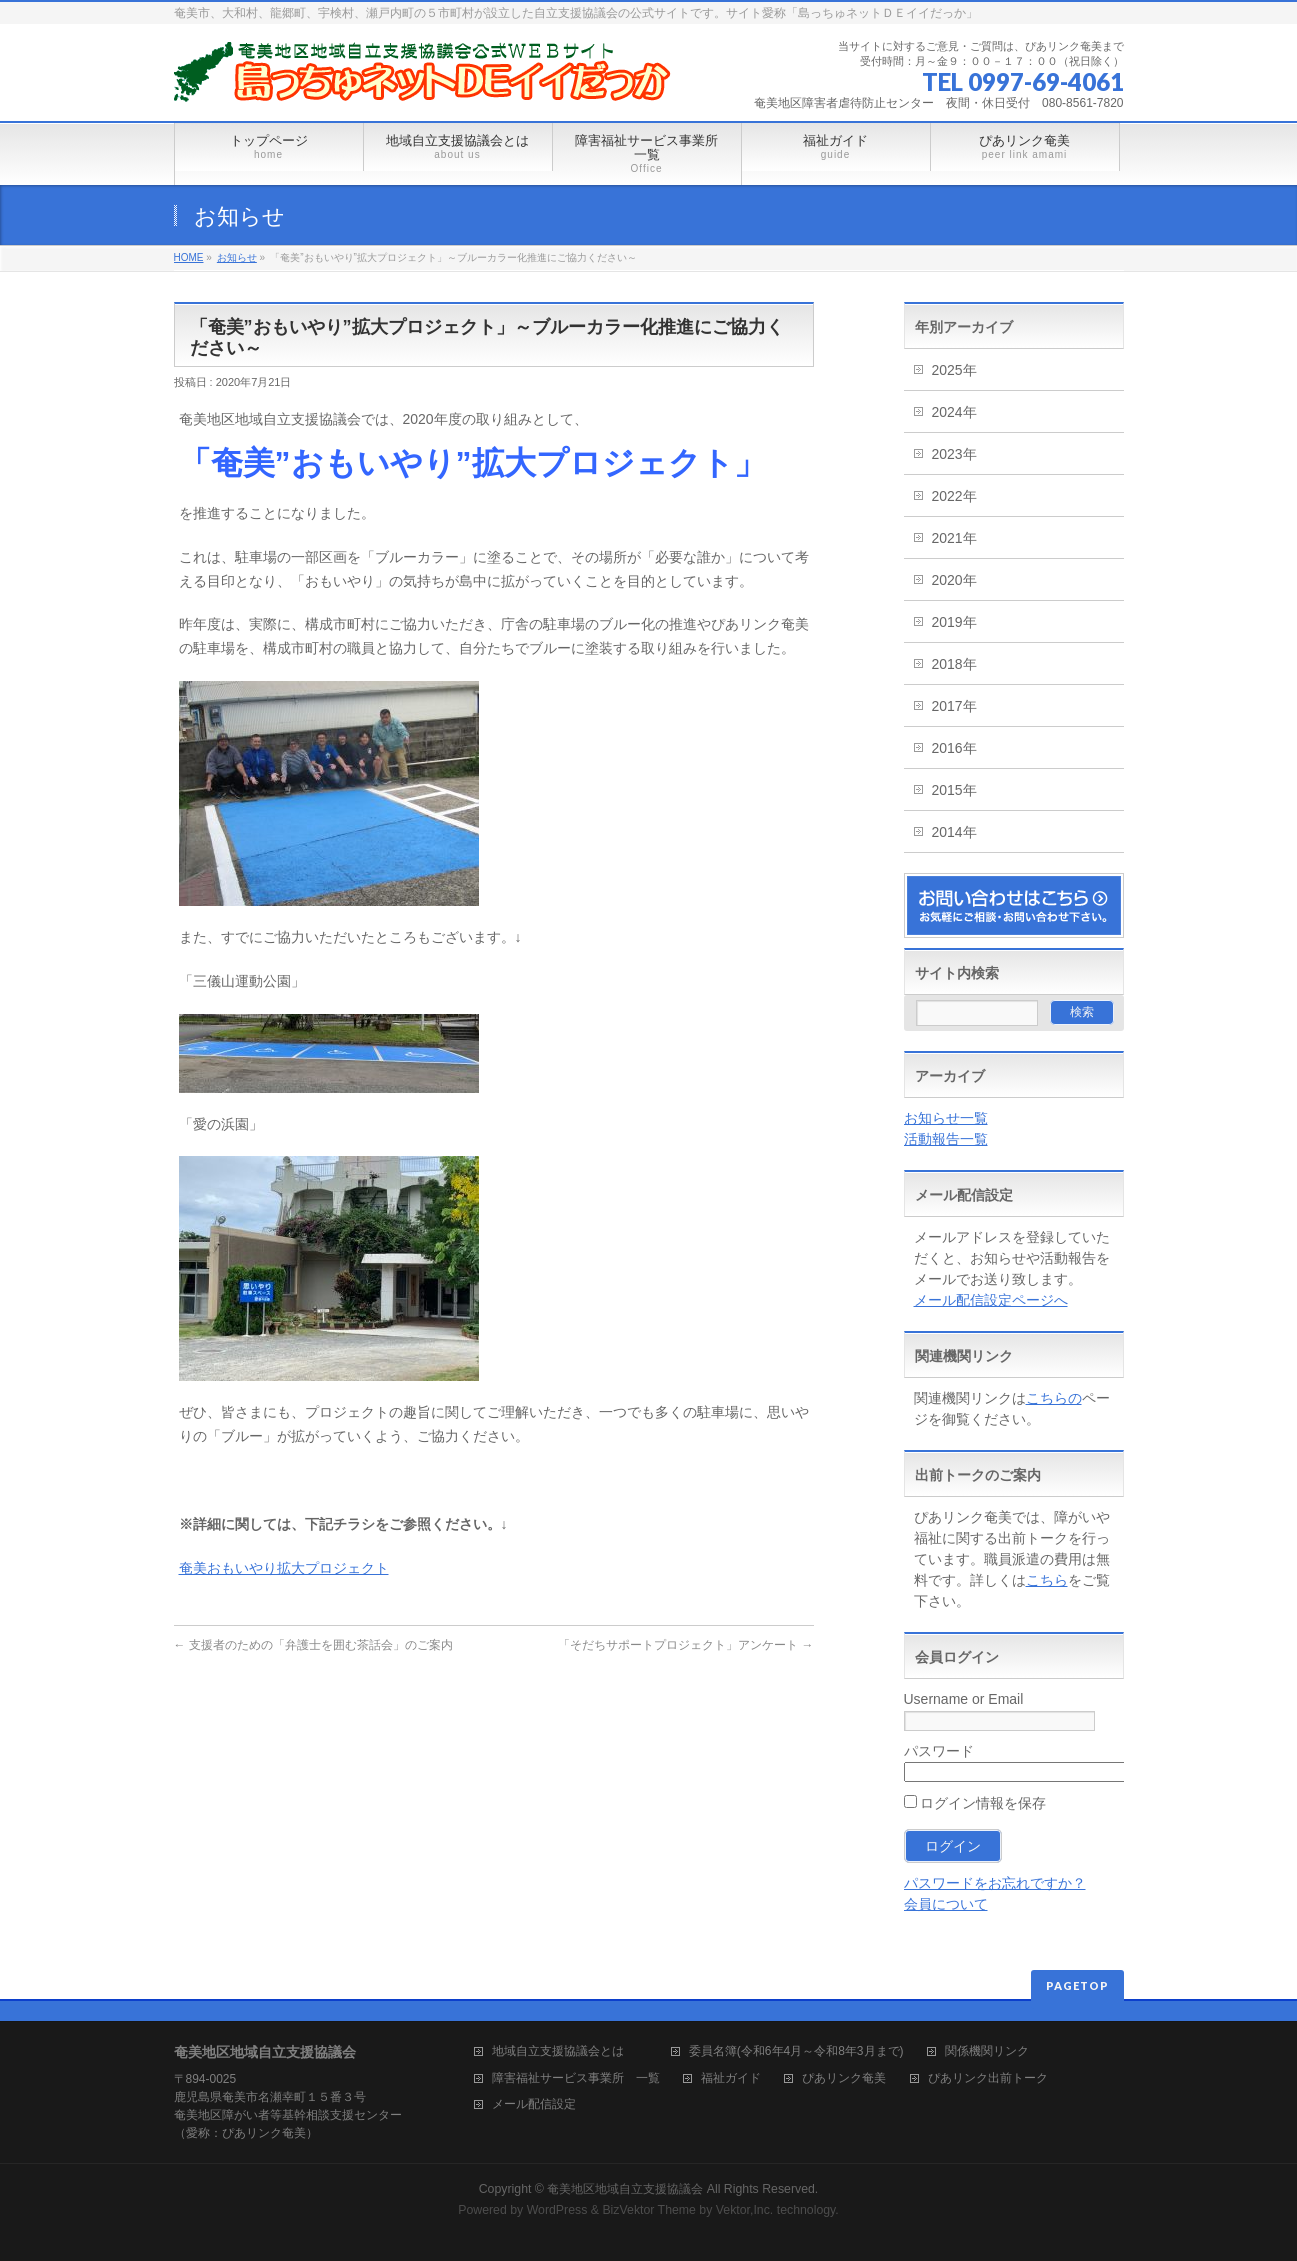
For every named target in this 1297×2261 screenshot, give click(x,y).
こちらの (1054, 1398)
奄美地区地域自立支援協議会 (625, 2189)
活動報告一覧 (946, 1139)
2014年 (954, 832)
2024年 (954, 412)
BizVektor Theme (649, 2210)
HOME (189, 257)
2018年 (954, 664)
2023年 (954, 454)
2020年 (954, 580)
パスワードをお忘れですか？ (995, 1883)
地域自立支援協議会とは (570, 2051)
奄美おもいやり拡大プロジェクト (284, 1568)
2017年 (954, 706)
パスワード (939, 1751)
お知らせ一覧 (946, 1118)
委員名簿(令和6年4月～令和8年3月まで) (796, 2051)
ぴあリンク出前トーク (988, 2078)
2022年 (954, 496)
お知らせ (237, 257)
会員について (946, 1904)
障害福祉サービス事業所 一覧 (576, 2078)
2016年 (954, 748)
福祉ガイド (731, 2078)
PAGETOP (1077, 1985)
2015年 (954, 790)
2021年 (954, 538)
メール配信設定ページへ (991, 1300)
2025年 (954, 370)
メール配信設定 (534, 2104)
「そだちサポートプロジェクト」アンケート (685, 1645)
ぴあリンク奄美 (844, 2078)
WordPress (557, 2210)
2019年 (954, 622)
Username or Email (964, 1699)
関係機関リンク (987, 2051)
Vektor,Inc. (745, 2210)
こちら (1047, 1580)
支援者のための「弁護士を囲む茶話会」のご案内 (313, 1645)
